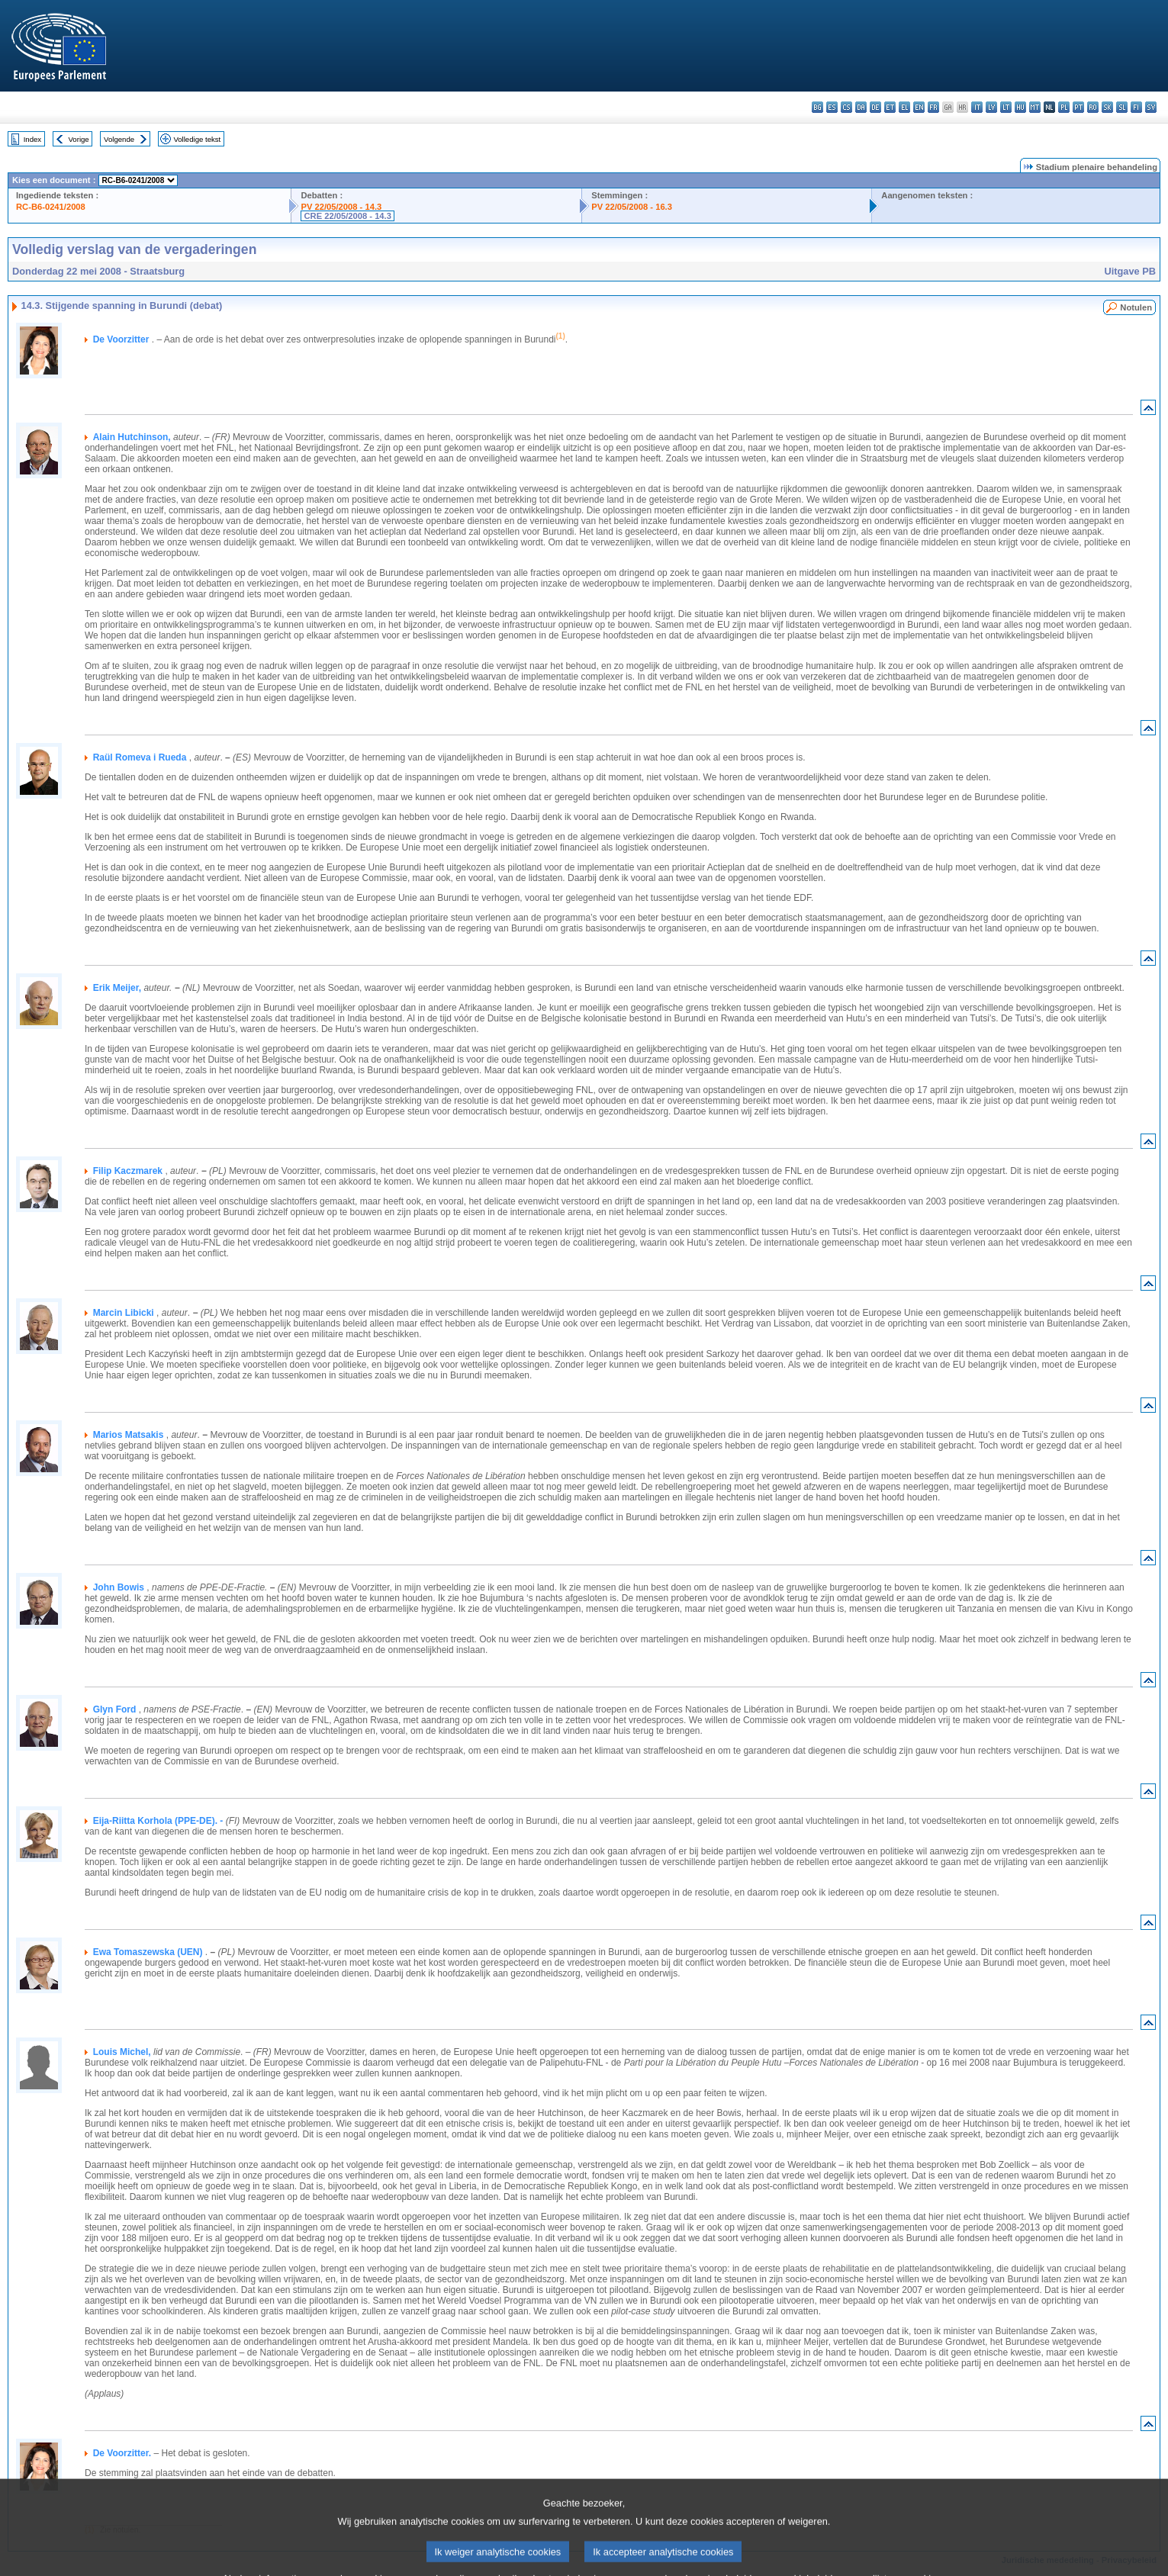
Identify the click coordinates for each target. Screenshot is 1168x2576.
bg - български (817, 107)
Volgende (119, 139)
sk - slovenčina (1107, 107)
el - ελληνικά (904, 107)
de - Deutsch (875, 107)
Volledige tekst (196, 139)
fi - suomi (1136, 107)
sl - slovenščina (1122, 107)
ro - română (1093, 107)
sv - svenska (1151, 107)
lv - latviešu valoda (991, 107)
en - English (919, 107)
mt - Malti (1035, 107)
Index (32, 139)
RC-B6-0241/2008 (50, 206)
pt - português (1078, 107)
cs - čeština (846, 107)
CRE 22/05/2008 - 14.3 (347, 215)
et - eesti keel (890, 107)
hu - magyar (1020, 107)
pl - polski (1064, 107)
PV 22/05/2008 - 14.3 (341, 206)
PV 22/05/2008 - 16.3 (631, 206)
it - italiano (977, 107)
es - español (832, 107)
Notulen (1136, 307)
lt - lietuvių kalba (1006, 107)
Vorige (79, 139)
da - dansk (861, 107)
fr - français (933, 107)
